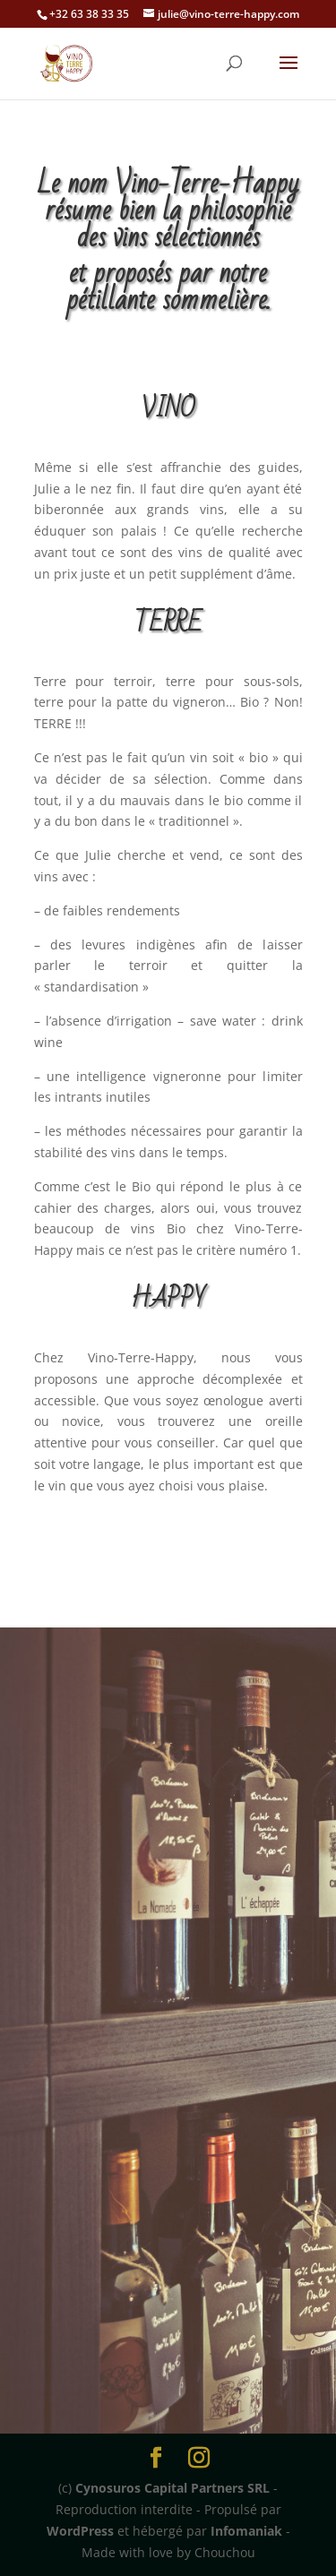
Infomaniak (246, 2530)
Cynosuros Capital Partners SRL (172, 2487)
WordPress (80, 2530)
